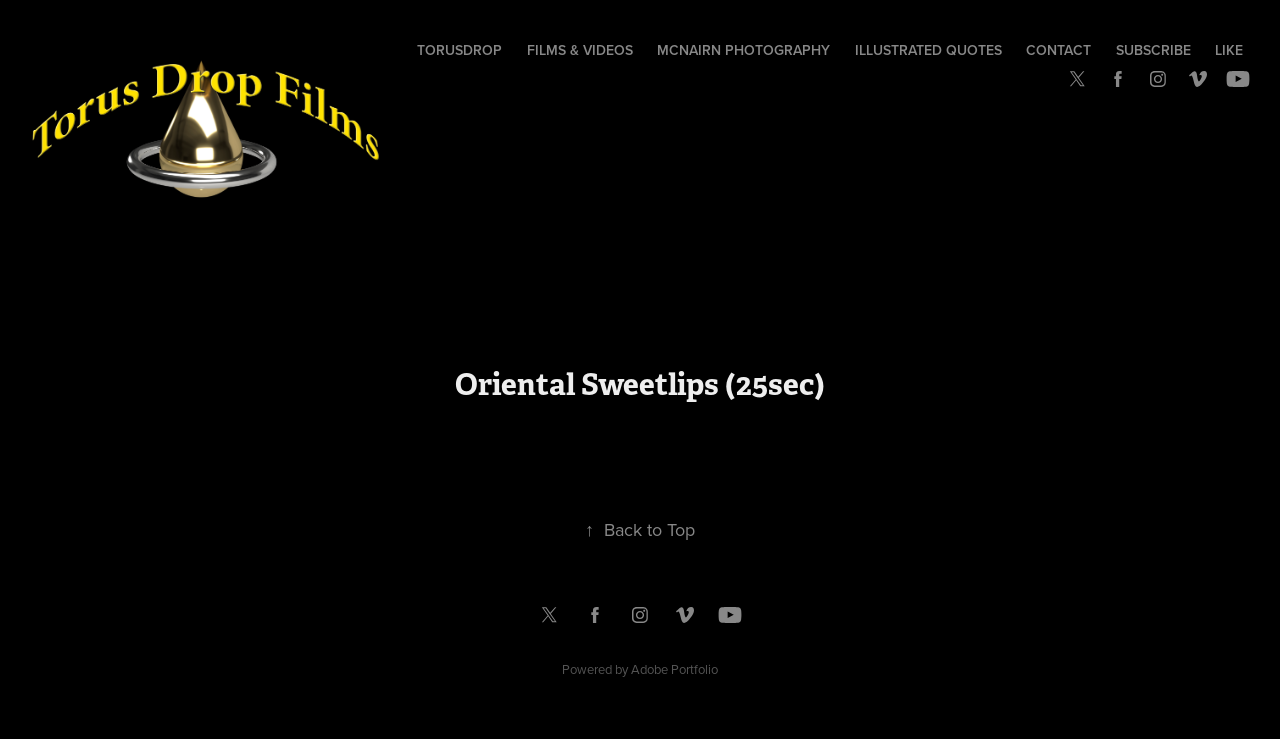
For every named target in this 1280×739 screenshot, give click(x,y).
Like (1229, 50)
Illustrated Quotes (928, 50)
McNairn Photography (743, 50)
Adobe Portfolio (674, 669)
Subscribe (1153, 50)
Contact (1058, 50)
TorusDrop (459, 50)
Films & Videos (580, 50)
